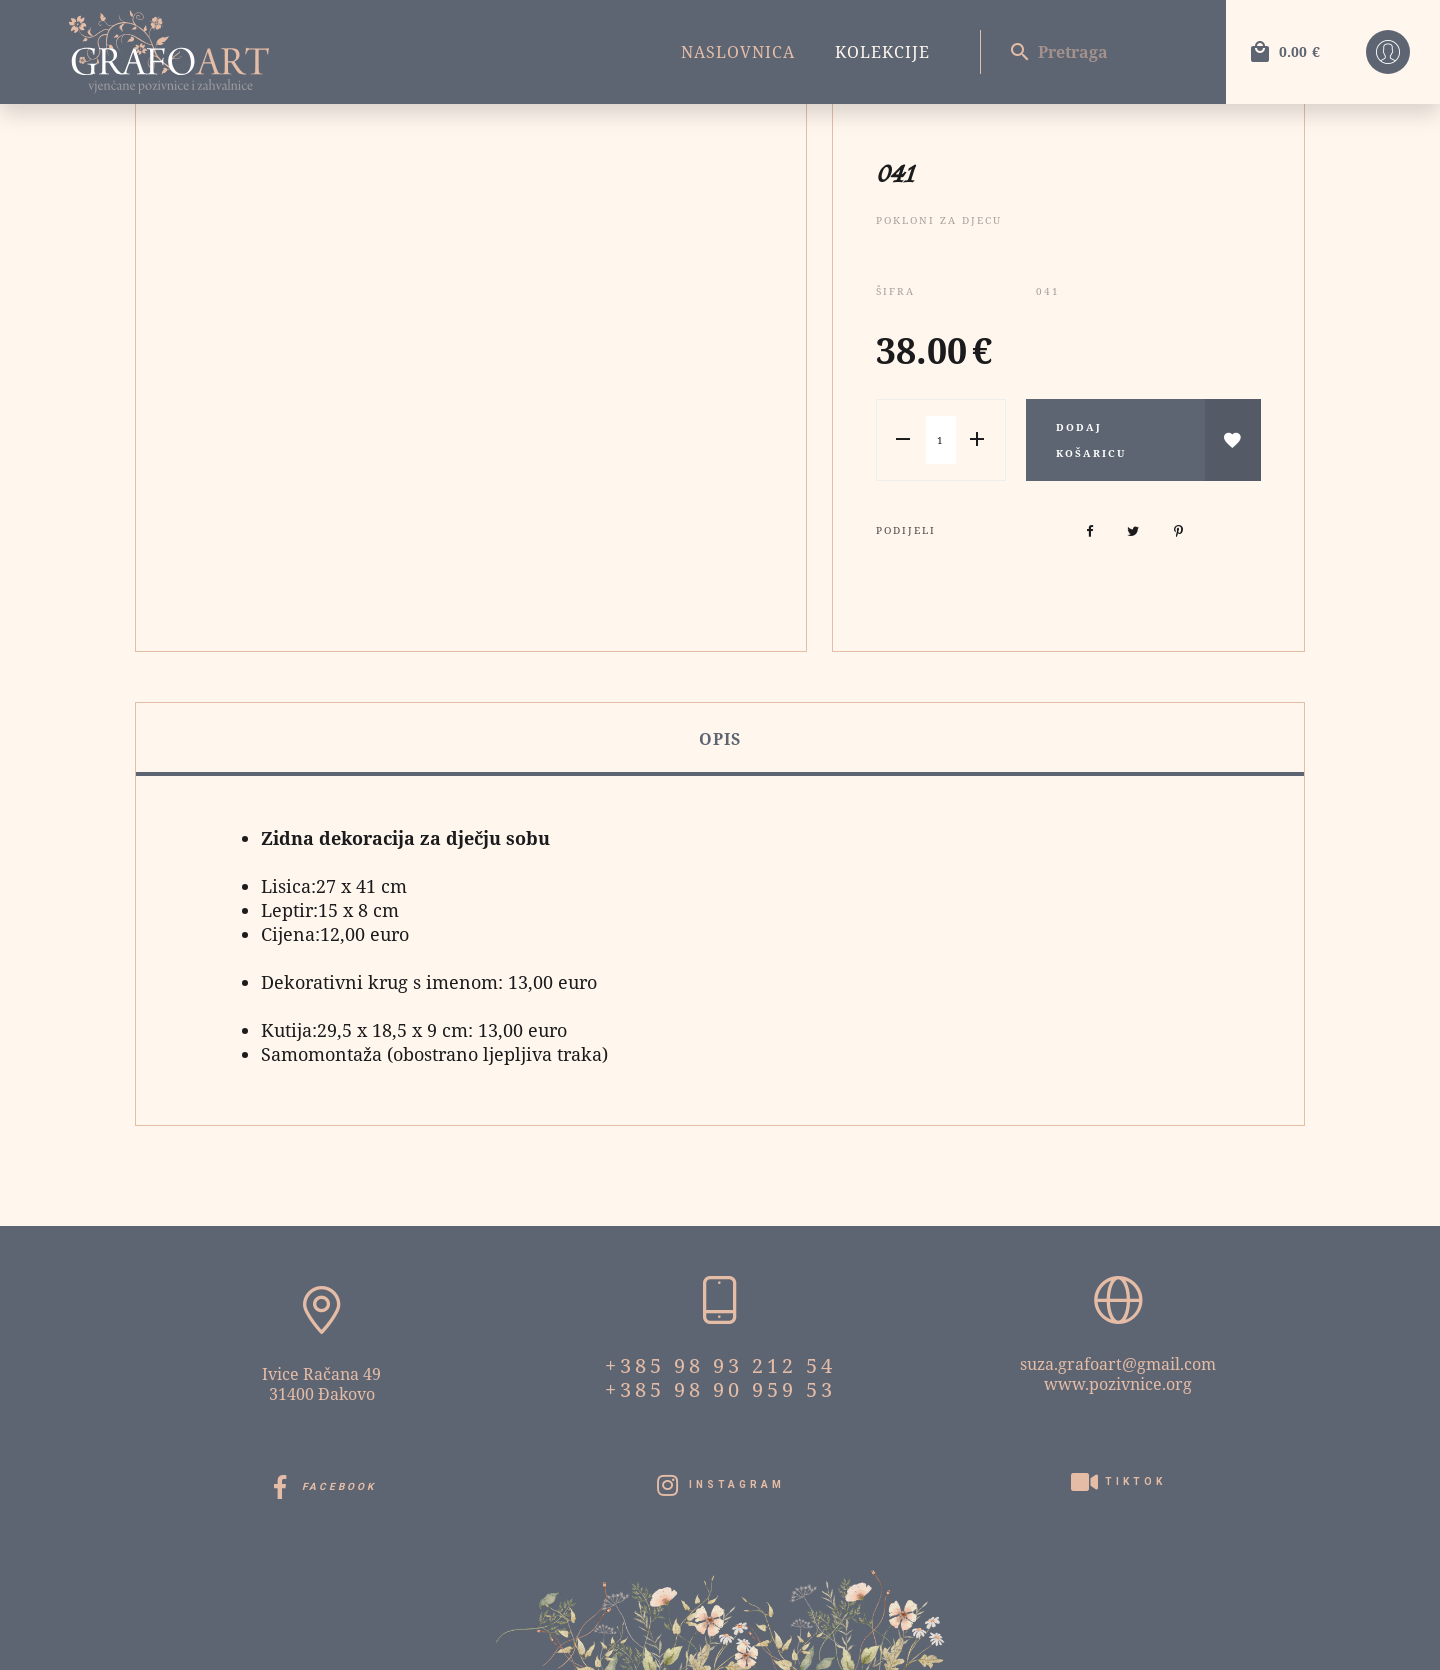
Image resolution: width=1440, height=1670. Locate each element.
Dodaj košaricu (1091, 440)
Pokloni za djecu (939, 220)
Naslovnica (738, 52)
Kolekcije (882, 52)
